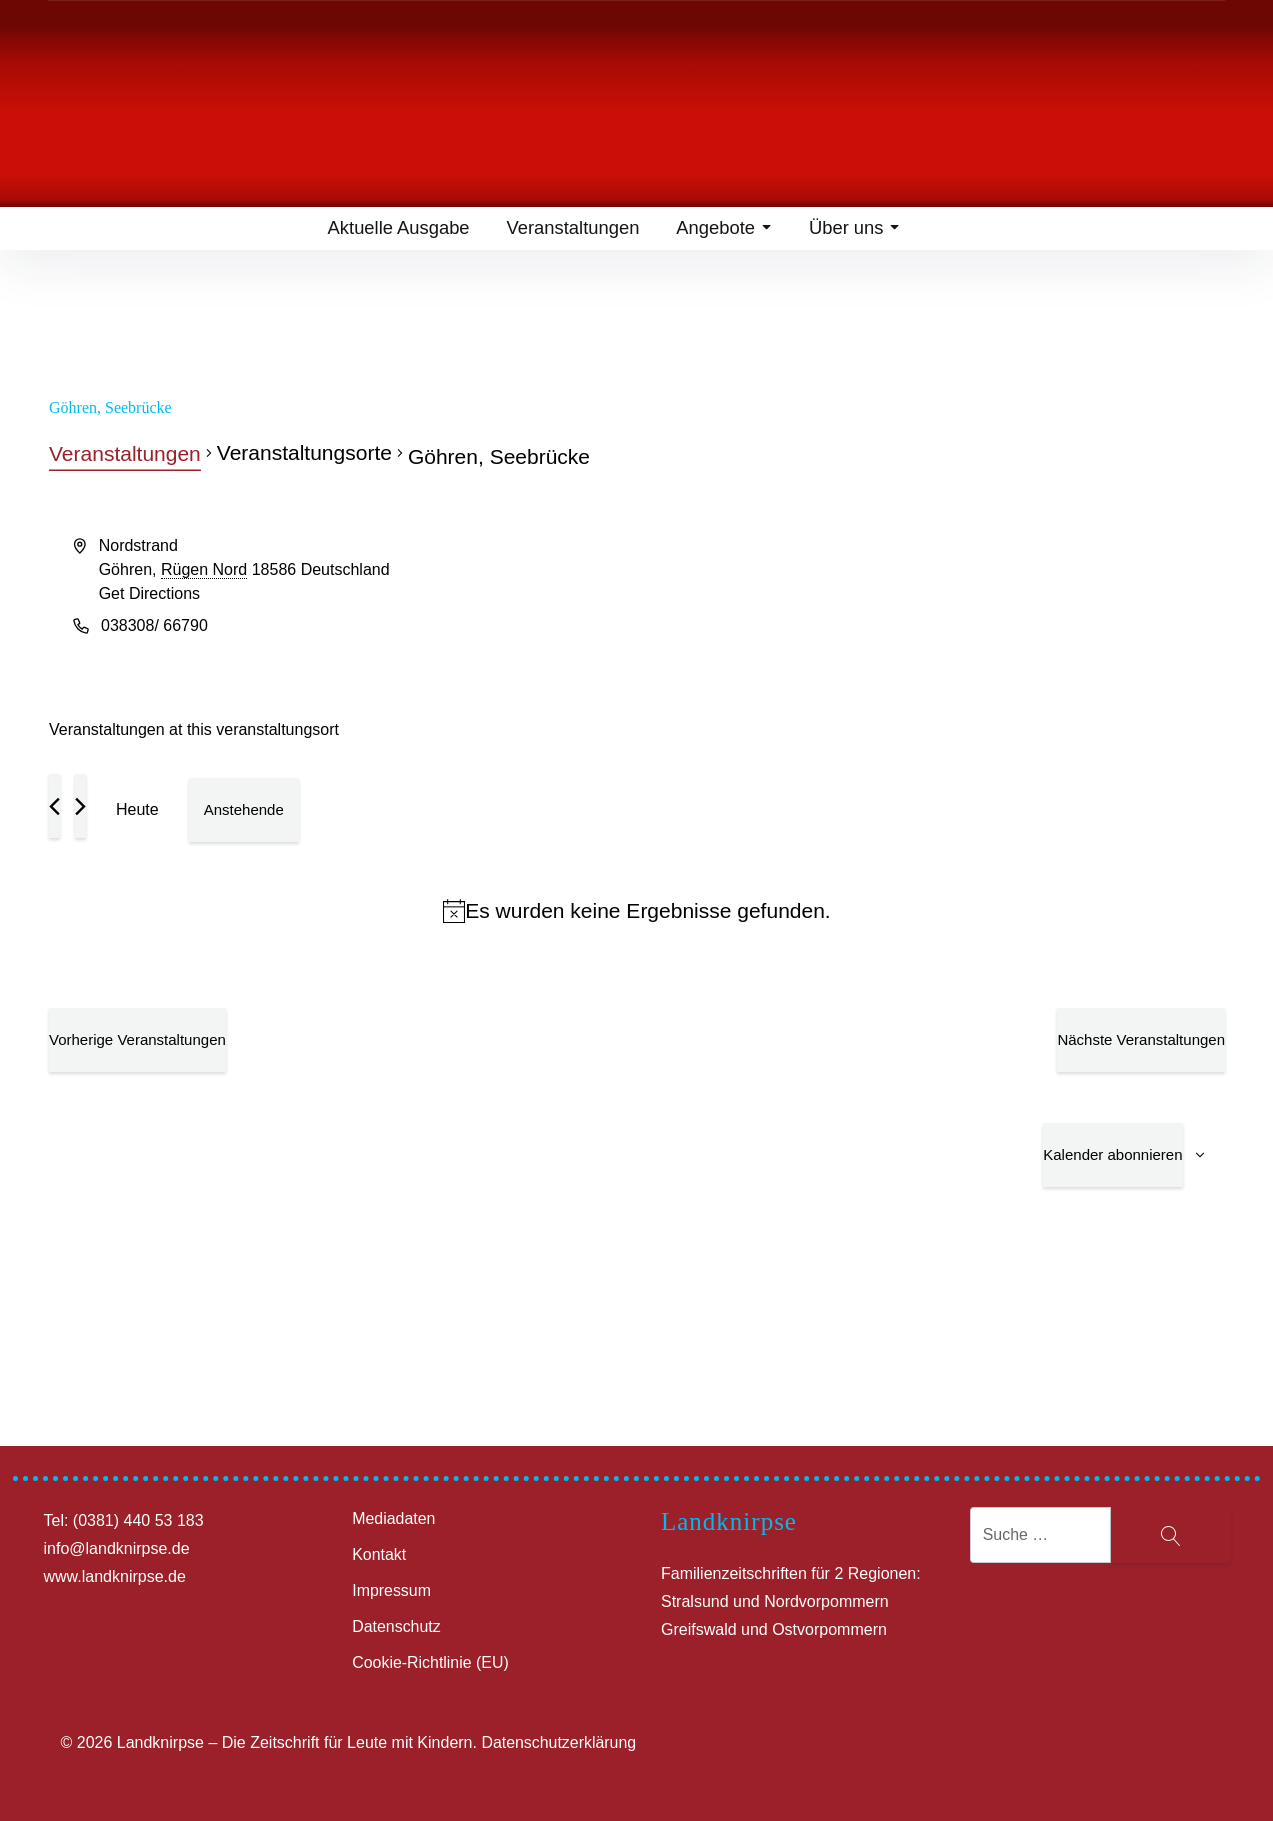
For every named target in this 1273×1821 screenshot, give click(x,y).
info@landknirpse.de (117, 1548)
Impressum (391, 1590)
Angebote (722, 230)
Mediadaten (394, 1518)
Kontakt (379, 1554)
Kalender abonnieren (1112, 1154)
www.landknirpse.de (115, 1576)
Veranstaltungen (570, 230)
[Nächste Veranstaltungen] (80, 806)
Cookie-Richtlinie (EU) (430, 1662)
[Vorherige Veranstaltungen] (54, 806)
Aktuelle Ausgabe (395, 230)
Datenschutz (396, 1626)
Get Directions (149, 593)
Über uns (854, 230)
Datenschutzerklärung (559, 1742)
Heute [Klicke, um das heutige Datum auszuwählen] (137, 809)
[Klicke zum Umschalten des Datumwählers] (244, 810)
